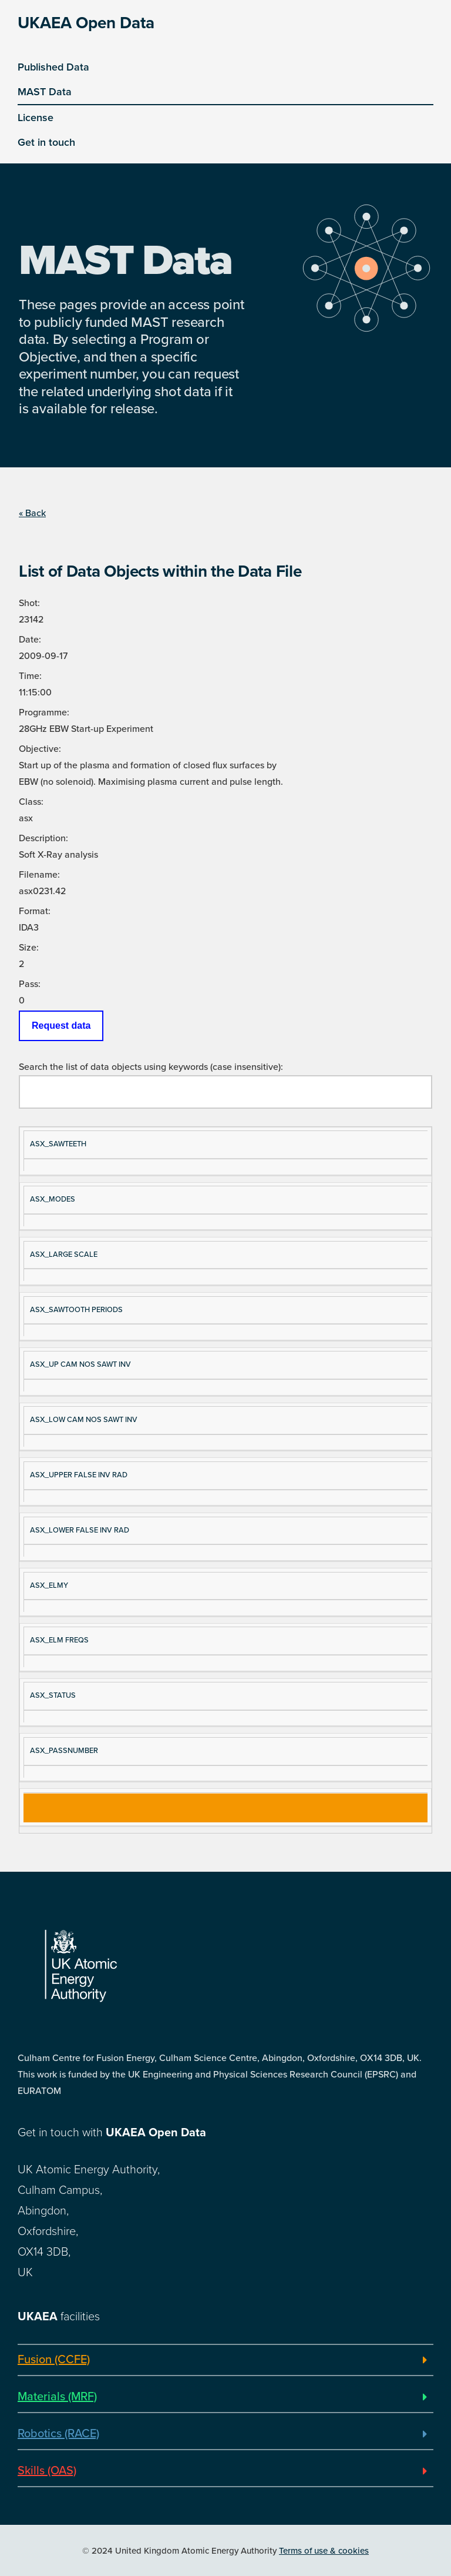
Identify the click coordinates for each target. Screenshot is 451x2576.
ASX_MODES (52, 1199)
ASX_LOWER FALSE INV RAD (79, 1530)
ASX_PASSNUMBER (64, 1750)
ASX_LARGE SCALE (63, 1254)
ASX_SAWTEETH (58, 1144)
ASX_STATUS (53, 1695)
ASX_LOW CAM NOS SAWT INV (83, 1419)
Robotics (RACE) (58, 2434)
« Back (32, 513)
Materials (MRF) (57, 2397)
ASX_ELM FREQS (59, 1640)
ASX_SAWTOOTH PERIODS (76, 1309)
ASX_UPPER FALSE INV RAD (78, 1475)
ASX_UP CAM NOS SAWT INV (80, 1364)
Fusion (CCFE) (54, 2360)
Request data (61, 1026)
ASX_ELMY (49, 1585)
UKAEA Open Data (86, 23)
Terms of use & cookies (324, 2550)
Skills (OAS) (47, 2471)
